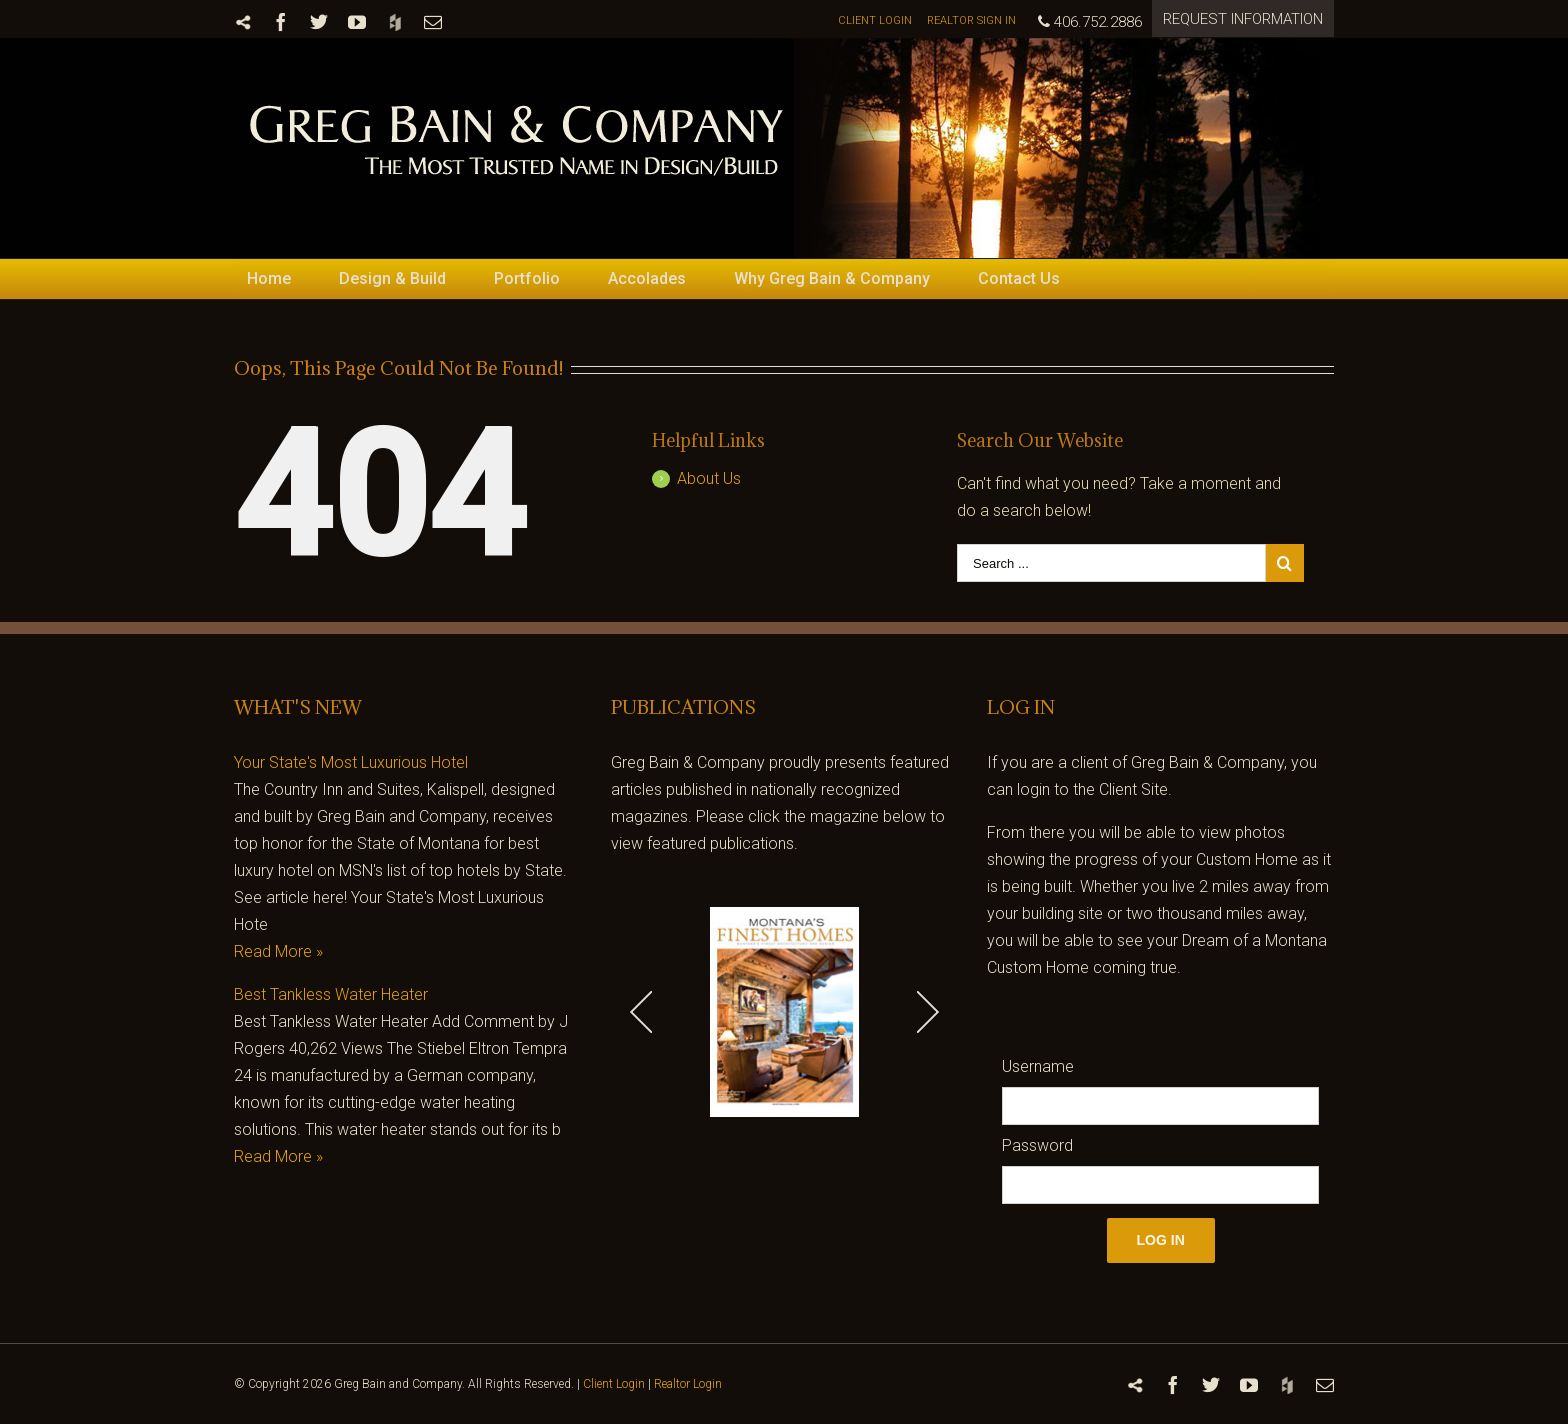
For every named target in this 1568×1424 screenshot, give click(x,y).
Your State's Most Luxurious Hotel (351, 762)
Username (1038, 1066)
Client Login (614, 1384)
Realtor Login (688, 1384)
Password (1037, 1145)
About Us (709, 478)
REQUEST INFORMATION (1243, 19)
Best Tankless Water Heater (331, 994)
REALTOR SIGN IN (971, 20)
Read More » (278, 951)
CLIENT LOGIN (875, 20)
